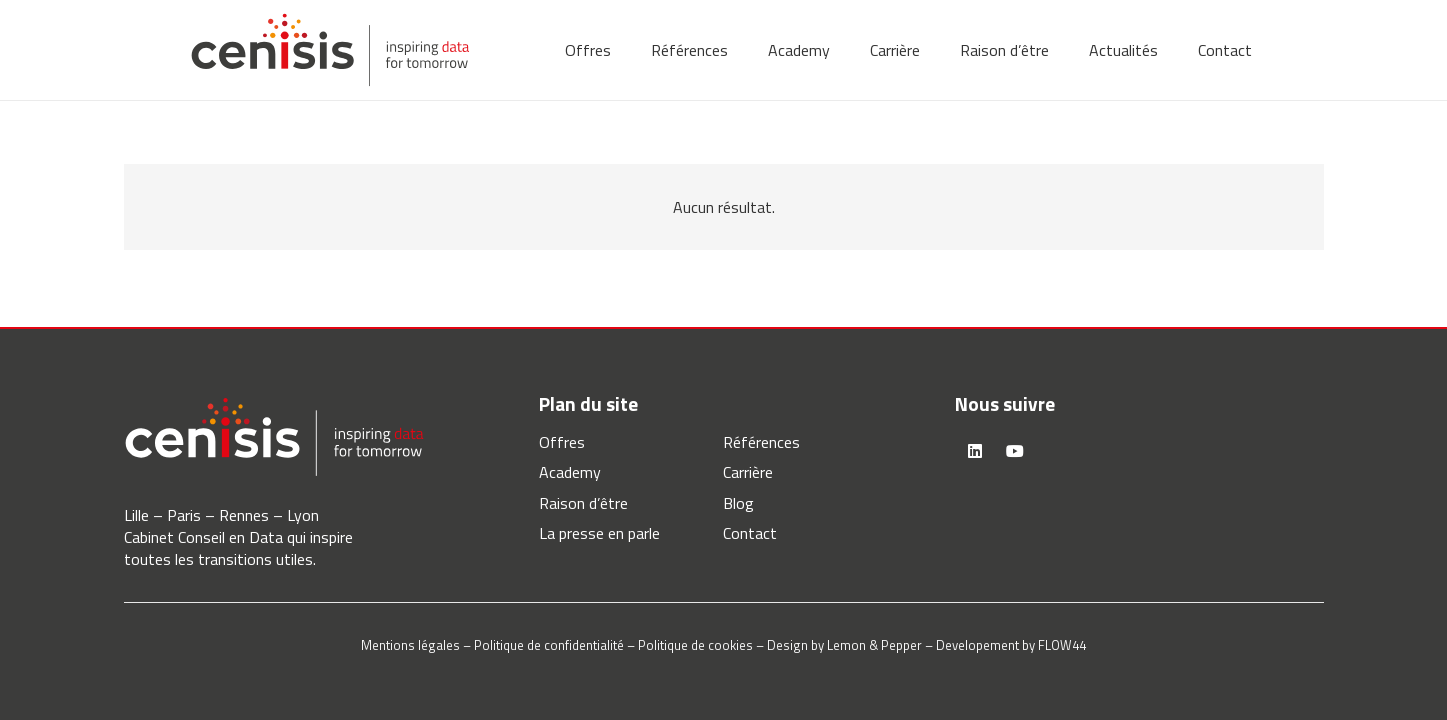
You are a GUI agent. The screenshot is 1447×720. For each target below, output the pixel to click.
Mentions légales (410, 645)
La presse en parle (599, 533)
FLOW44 (1062, 645)
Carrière (748, 472)
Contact (750, 533)
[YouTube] (1015, 451)
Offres (562, 442)
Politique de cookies (695, 645)
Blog (738, 503)
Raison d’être (583, 503)
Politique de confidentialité (549, 645)
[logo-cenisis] (330, 50)
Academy (570, 472)
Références (761, 442)
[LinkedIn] (975, 451)
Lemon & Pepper (874, 645)
